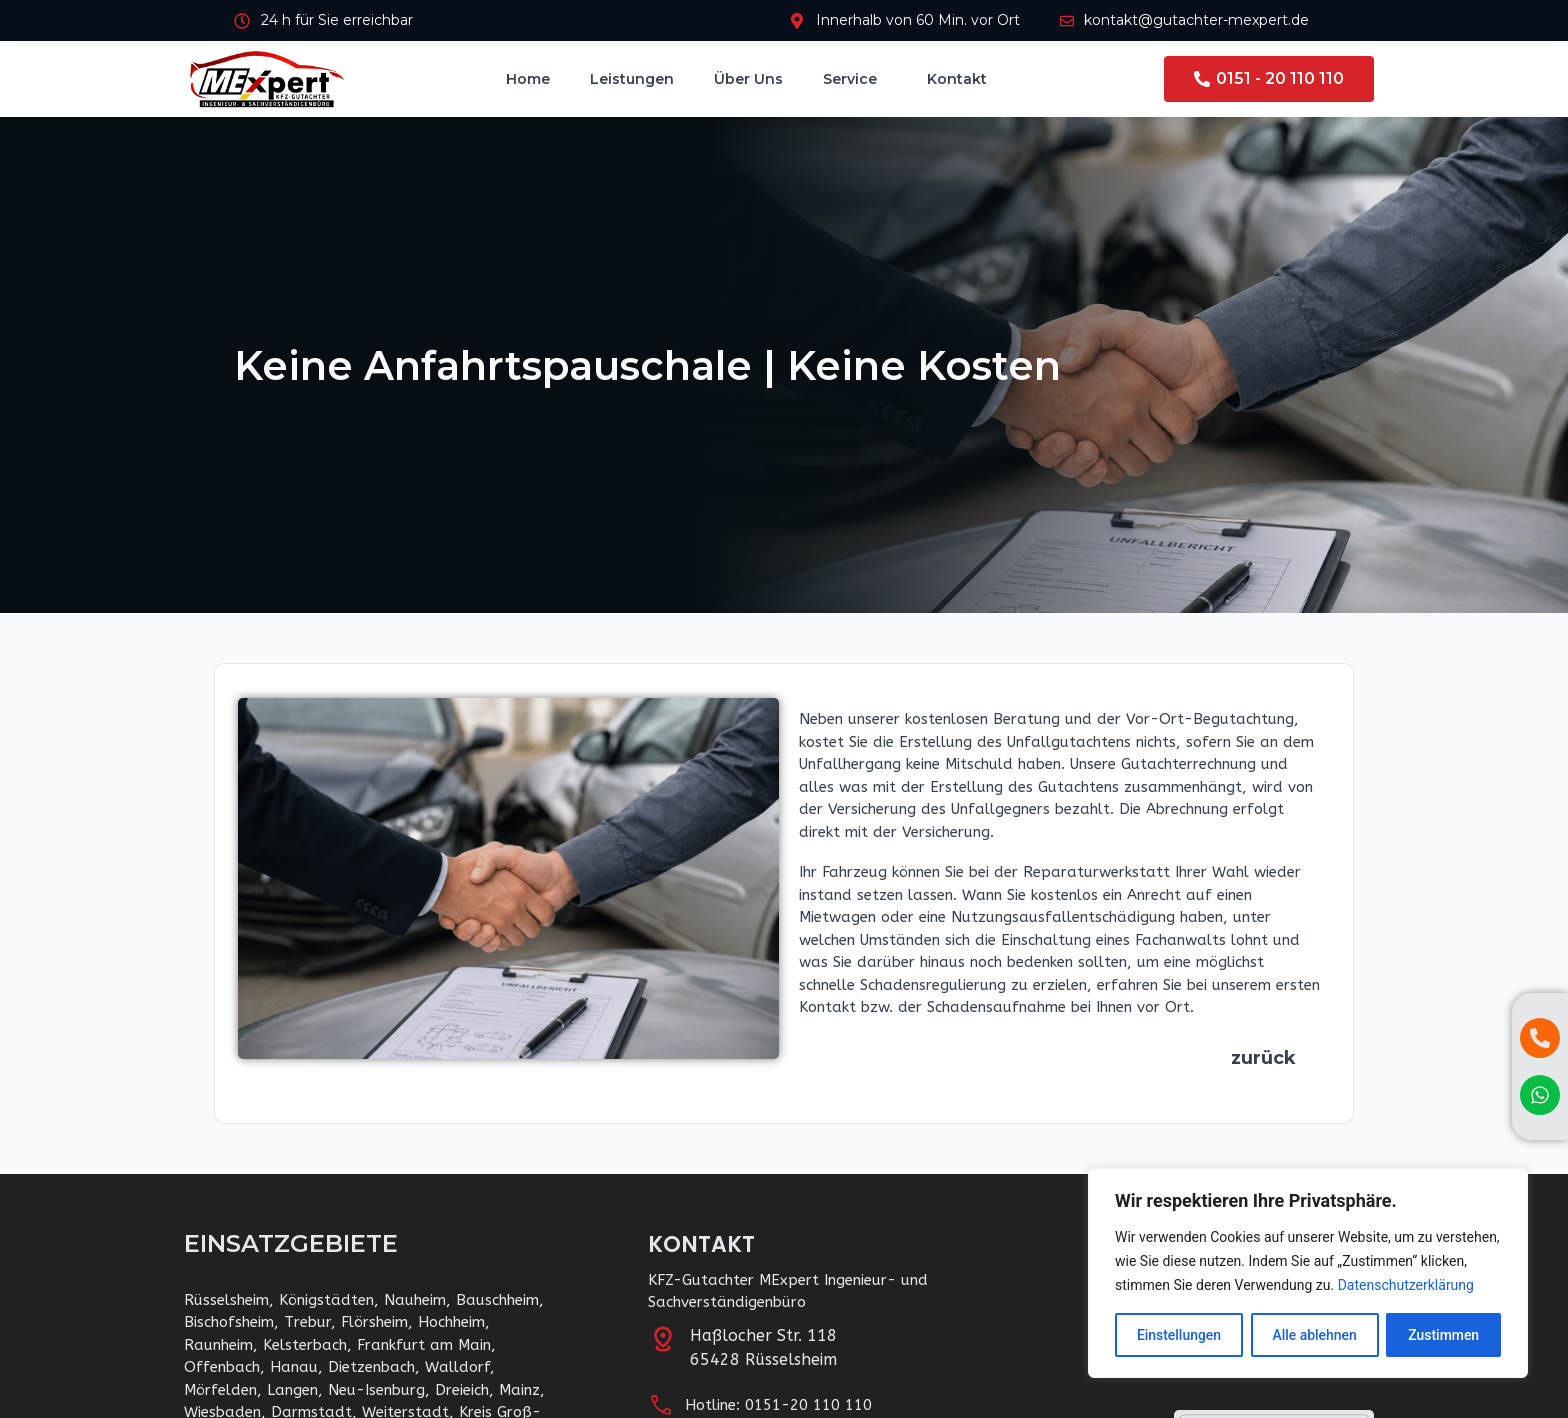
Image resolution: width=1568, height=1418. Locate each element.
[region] (1308, 1273)
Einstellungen (1179, 1335)
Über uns (748, 79)
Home (528, 79)
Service (855, 79)
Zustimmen (1443, 1335)
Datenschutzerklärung (1406, 1285)
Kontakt (957, 79)
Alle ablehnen (1314, 1335)
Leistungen (632, 79)
